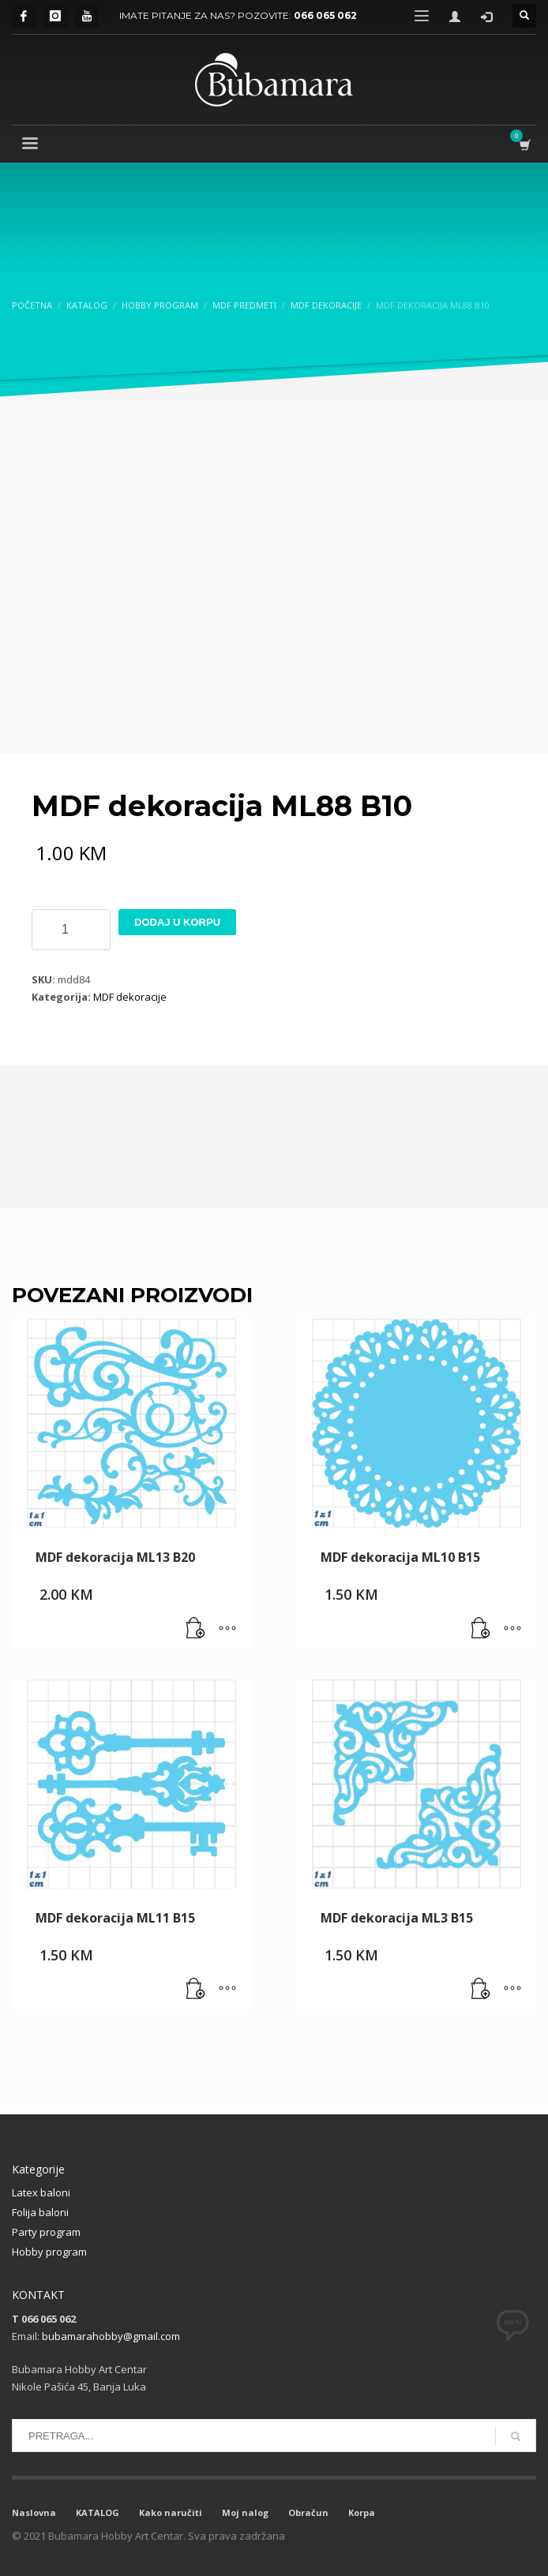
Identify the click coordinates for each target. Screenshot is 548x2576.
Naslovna (34, 2512)
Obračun (308, 2512)
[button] (196, 1629)
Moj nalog (245, 2512)
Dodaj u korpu (177, 922)
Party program (46, 2232)
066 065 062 (325, 15)
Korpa (361, 2512)
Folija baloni (40, 2212)
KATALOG (97, 2512)
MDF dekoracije (130, 997)
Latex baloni (41, 2192)
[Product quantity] (71, 929)
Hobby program (49, 2252)
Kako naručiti (170, 2512)
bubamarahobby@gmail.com (111, 2336)
